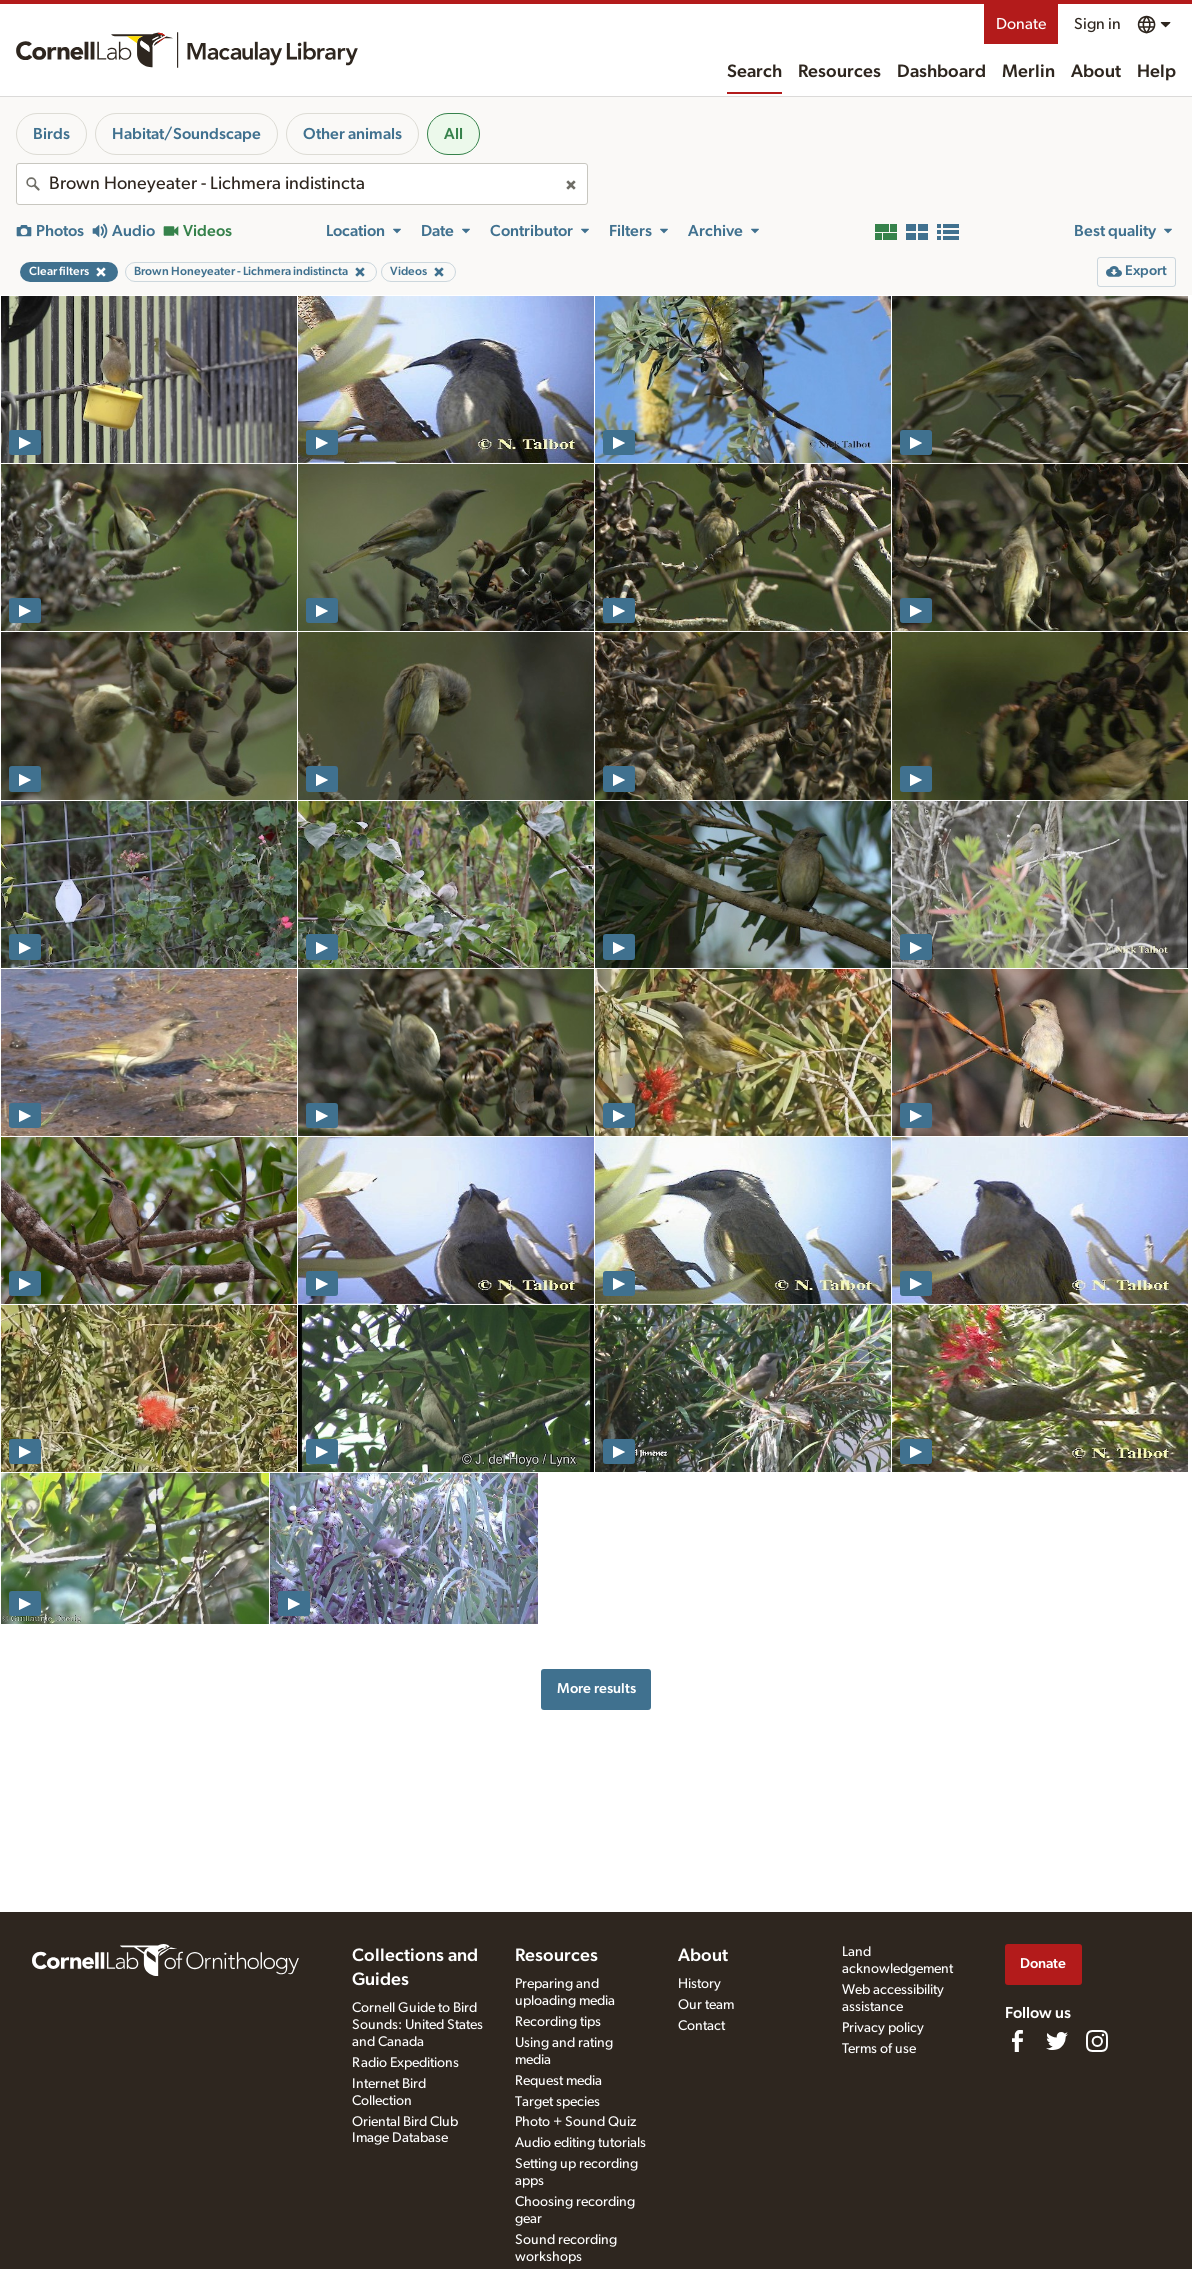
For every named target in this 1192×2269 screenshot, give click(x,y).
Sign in (1097, 24)
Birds (51, 134)
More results (596, 1688)
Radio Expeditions (405, 2063)
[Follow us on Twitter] (1057, 2041)
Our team (706, 2005)
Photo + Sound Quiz (575, 2122)
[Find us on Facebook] (1017, 2041)
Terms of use (879, 2049)
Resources (839, 72)
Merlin (1028, 72)
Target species (557, 2102)
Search (754, 72)
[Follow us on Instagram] (1097, 2041)
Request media (558, 2081)
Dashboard (941, 72)
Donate (1021, 24)
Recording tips (558, 2022)
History (699, 1984)
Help (1156, 72)
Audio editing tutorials (580, 2143)
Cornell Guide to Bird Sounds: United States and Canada (417, 2025)
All (453, 134)
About (1096, 72)
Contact (701, 2026)
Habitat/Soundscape (186, 134)
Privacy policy (883, 2028)
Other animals (352, 134)
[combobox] (302, 184)
